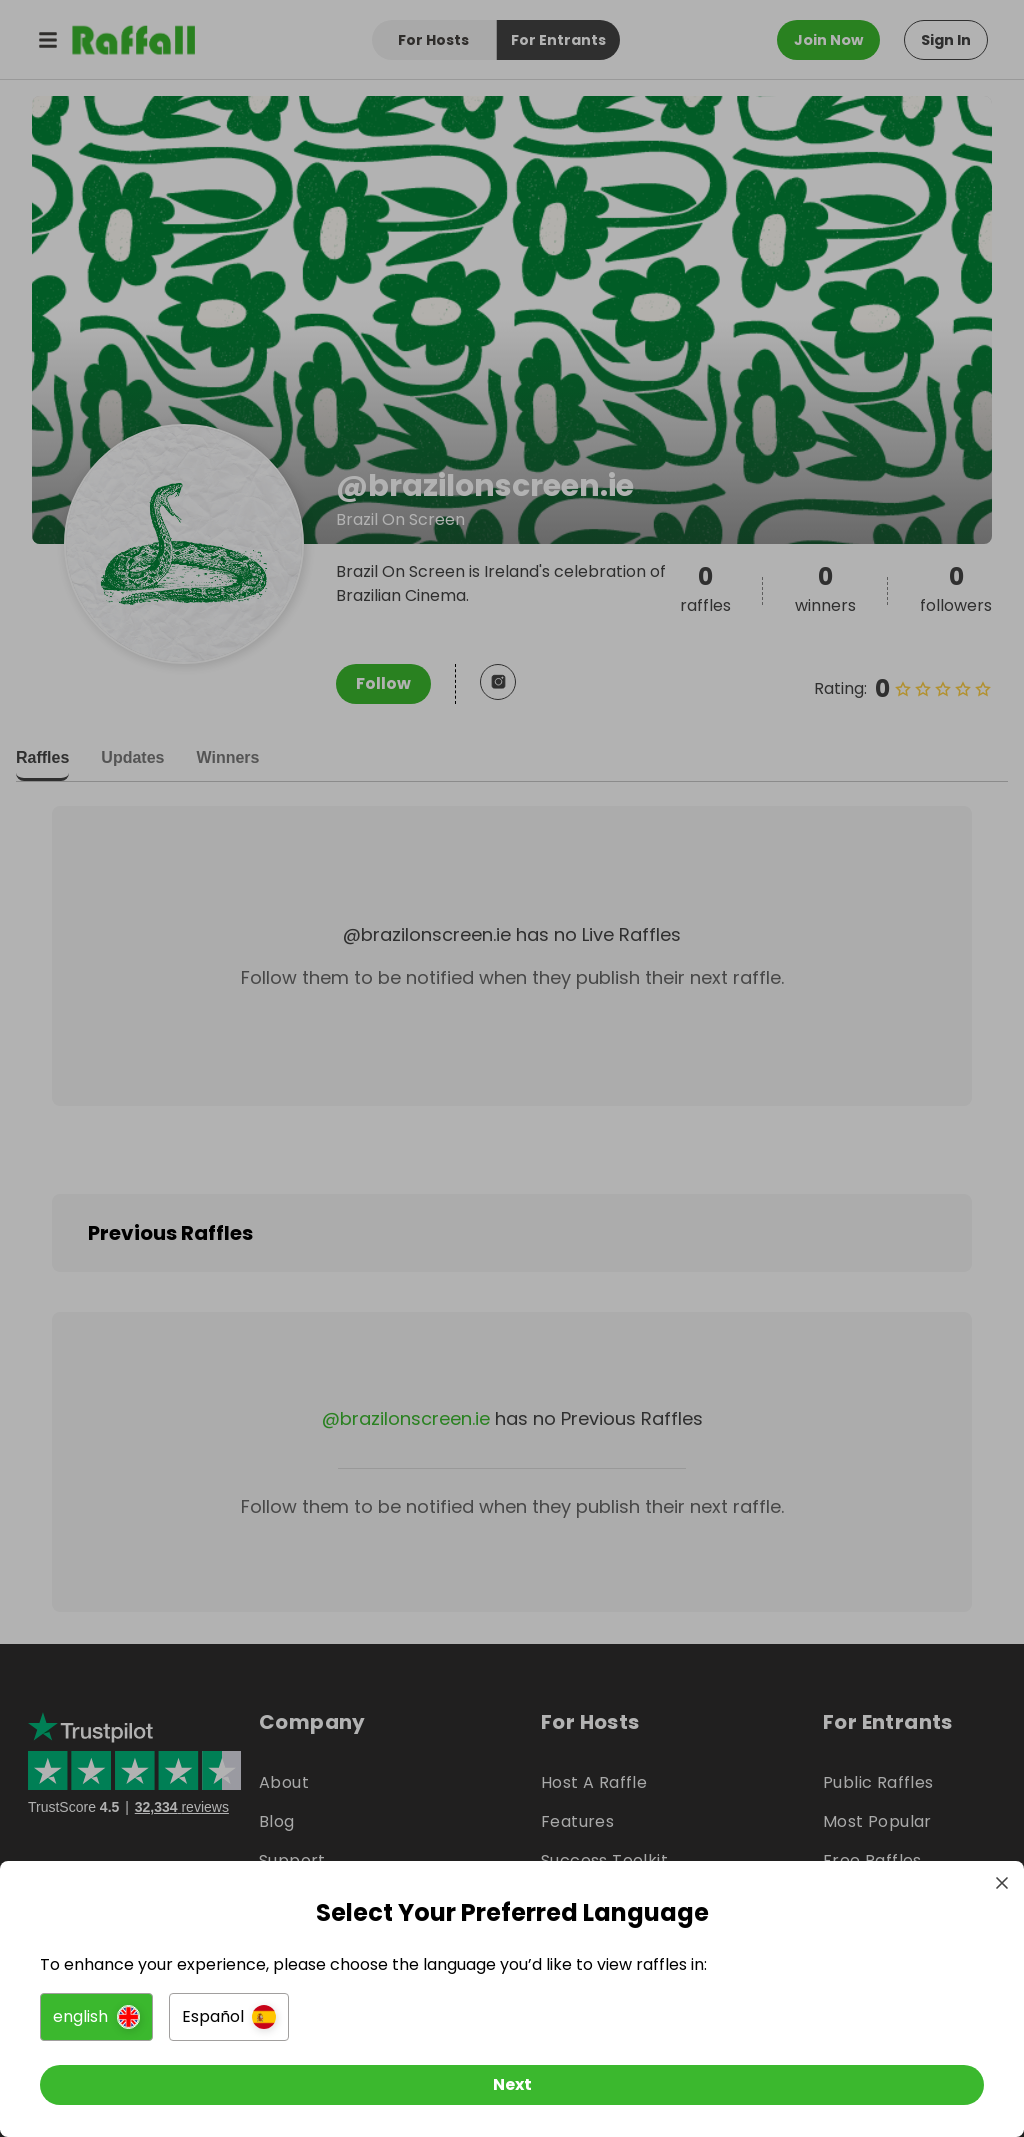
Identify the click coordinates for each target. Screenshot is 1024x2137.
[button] (96, 2017)
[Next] (512, 2085)
